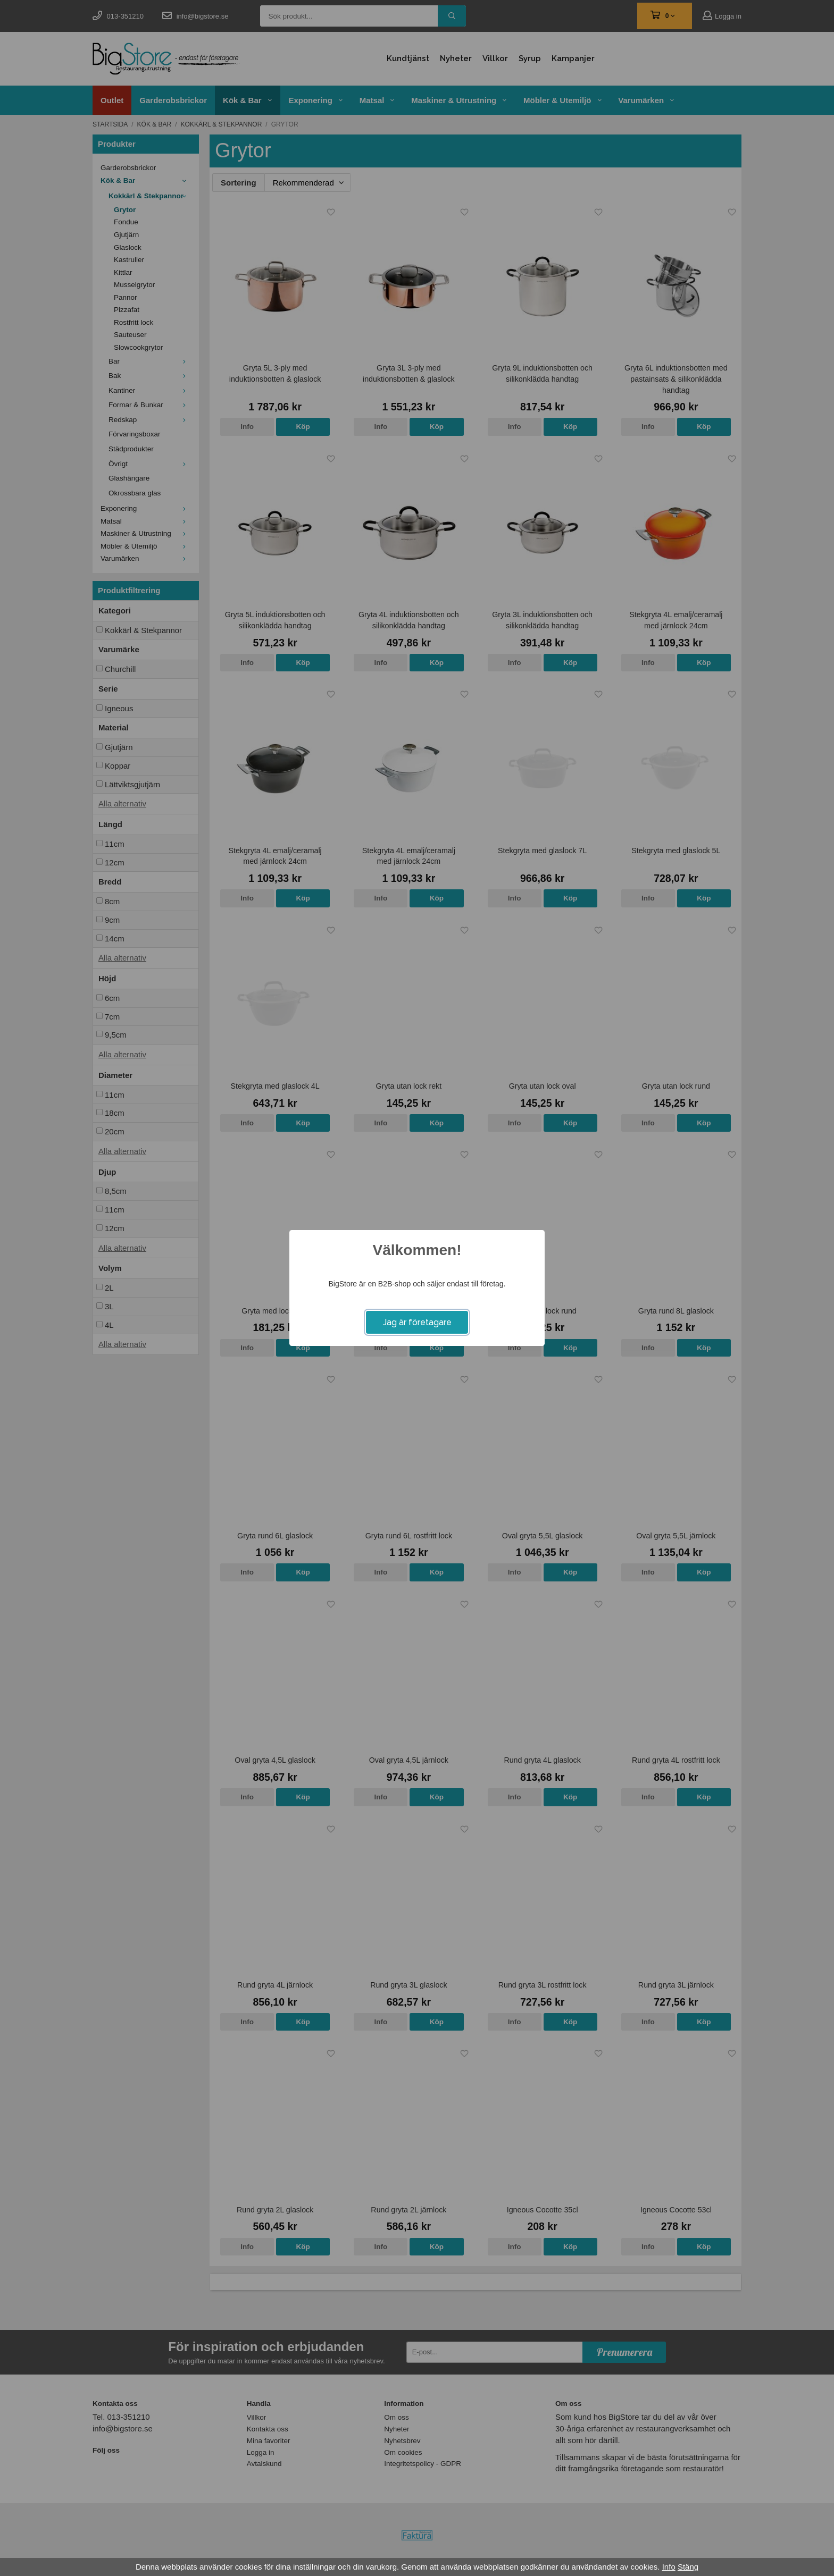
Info (668, 2566)
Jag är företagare (417, 1322)
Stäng (688, 2566)
